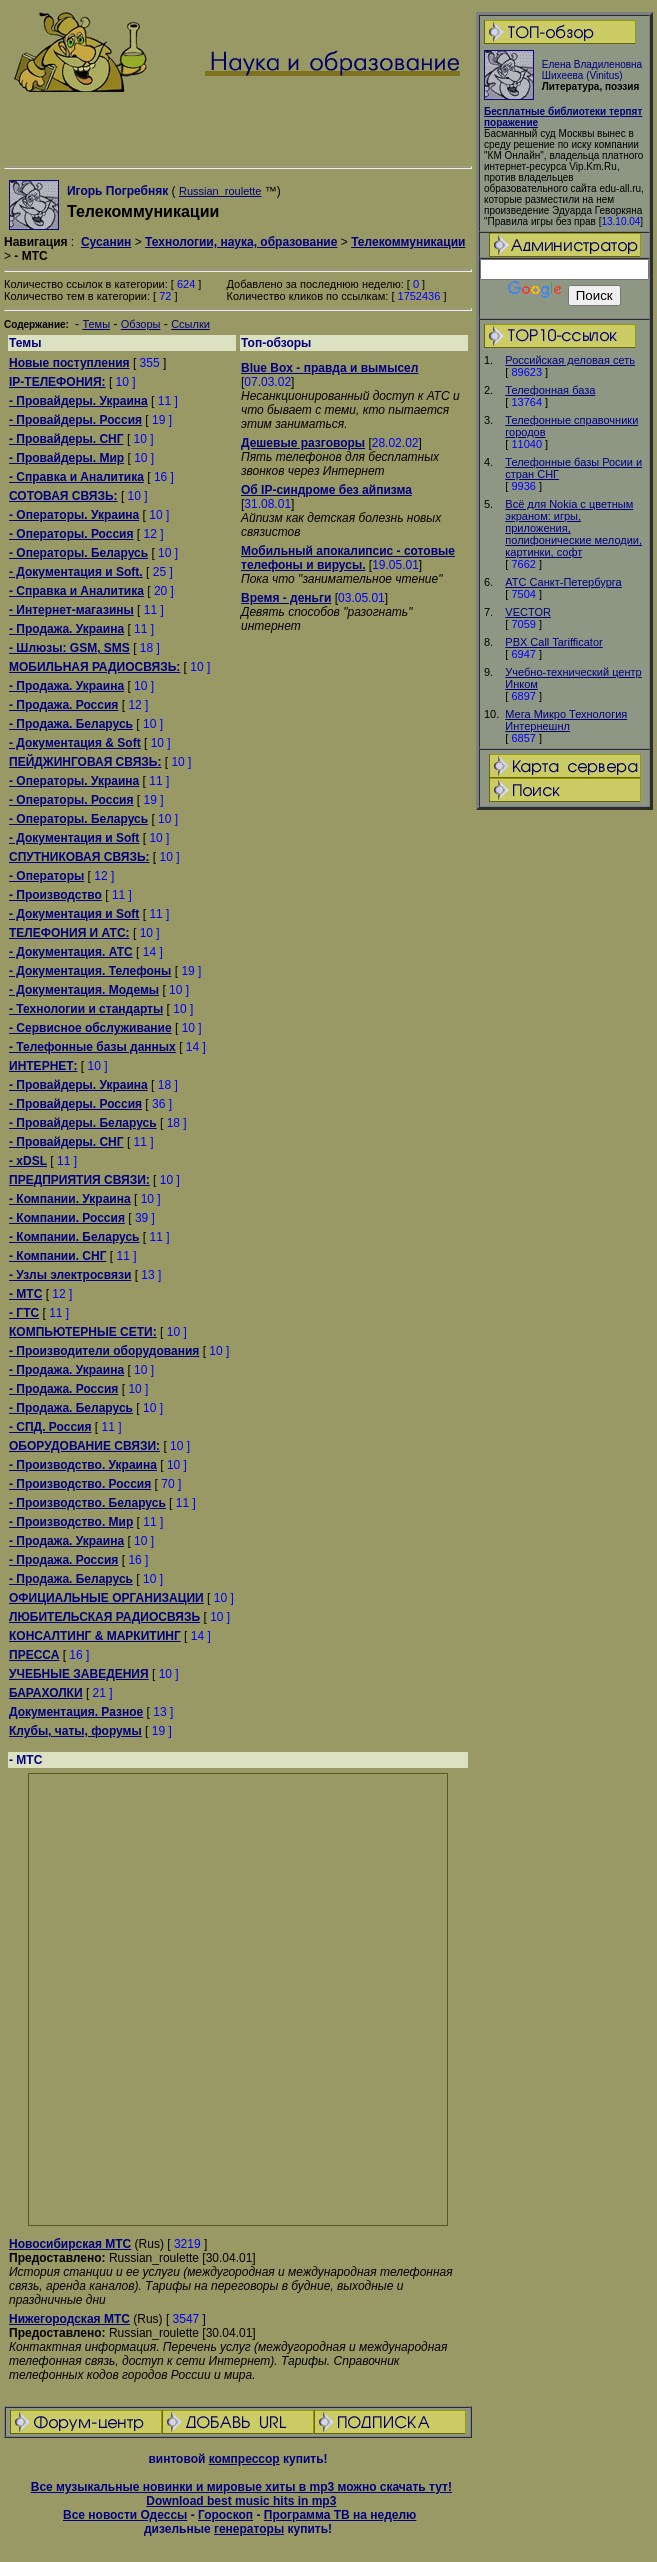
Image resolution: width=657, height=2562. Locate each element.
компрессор (244, 2459)
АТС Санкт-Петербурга (563, 582)
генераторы (249, 2529)
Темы (96, 324)
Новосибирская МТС (70, 2244)
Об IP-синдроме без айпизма (326, 490)
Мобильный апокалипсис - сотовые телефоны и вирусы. (348, 558)
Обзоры (141, 324)
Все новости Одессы (125, 2515)
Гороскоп (225, 2515)
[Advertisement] (565, 1127)
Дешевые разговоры (303, 443)
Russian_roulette (220, 191)
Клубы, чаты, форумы (75, 1731)
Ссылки (190, 324)
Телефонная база (550, 390)
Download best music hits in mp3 (241, 2501)
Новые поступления (69, 363)
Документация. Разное (76, 1712)
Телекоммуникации (408, 242)
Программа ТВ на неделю (340, 2515)
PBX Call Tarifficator (553, 642)
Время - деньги (286, 598)
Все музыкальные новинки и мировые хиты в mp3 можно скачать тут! (241, 2487)
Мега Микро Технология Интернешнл (566, 720)
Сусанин (106, 242)
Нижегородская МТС (69, 2319)
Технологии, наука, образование (241, 242)
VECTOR (528, 612)
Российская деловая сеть (570, 360)
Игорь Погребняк (117, 191)
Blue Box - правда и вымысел (329, 368)
